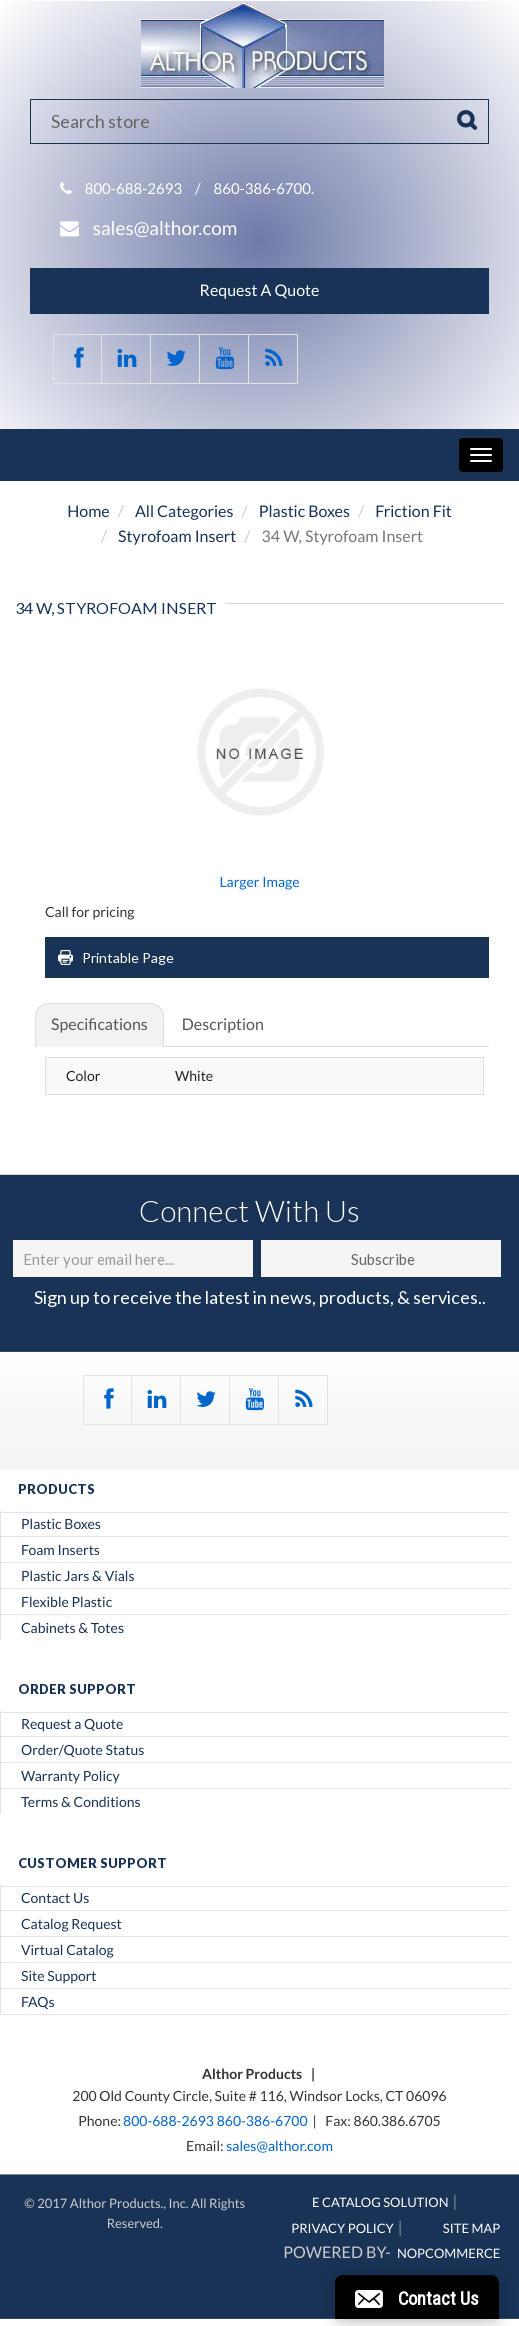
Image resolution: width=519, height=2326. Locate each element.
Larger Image (259, 881)
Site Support (59, 1976)
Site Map (471, 2228)
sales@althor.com (165, 228)
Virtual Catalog (67, 1950)
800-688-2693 (133, 189)
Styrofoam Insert (177, 536)
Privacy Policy (342, 2228)
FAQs (37, 2002)
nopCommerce (448, 2253)
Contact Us (55, 1898)
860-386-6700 (262, 2120)
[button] (417, 2297)
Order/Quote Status (82, 1750)
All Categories (184, 511)
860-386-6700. (264, 189)
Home (88, 511)
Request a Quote (72, 1724)
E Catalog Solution (380, 2202)
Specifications (99, 1024)
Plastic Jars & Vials (78, 1576)
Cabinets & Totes (72, 1628)
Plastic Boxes (304, 511)
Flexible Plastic (66, 1602)
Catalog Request (71, 1924)
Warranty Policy (70, 1776)
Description (223, 1024)
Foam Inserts (60, 1550)
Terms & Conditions (81, 1802)
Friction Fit (413, 511)
